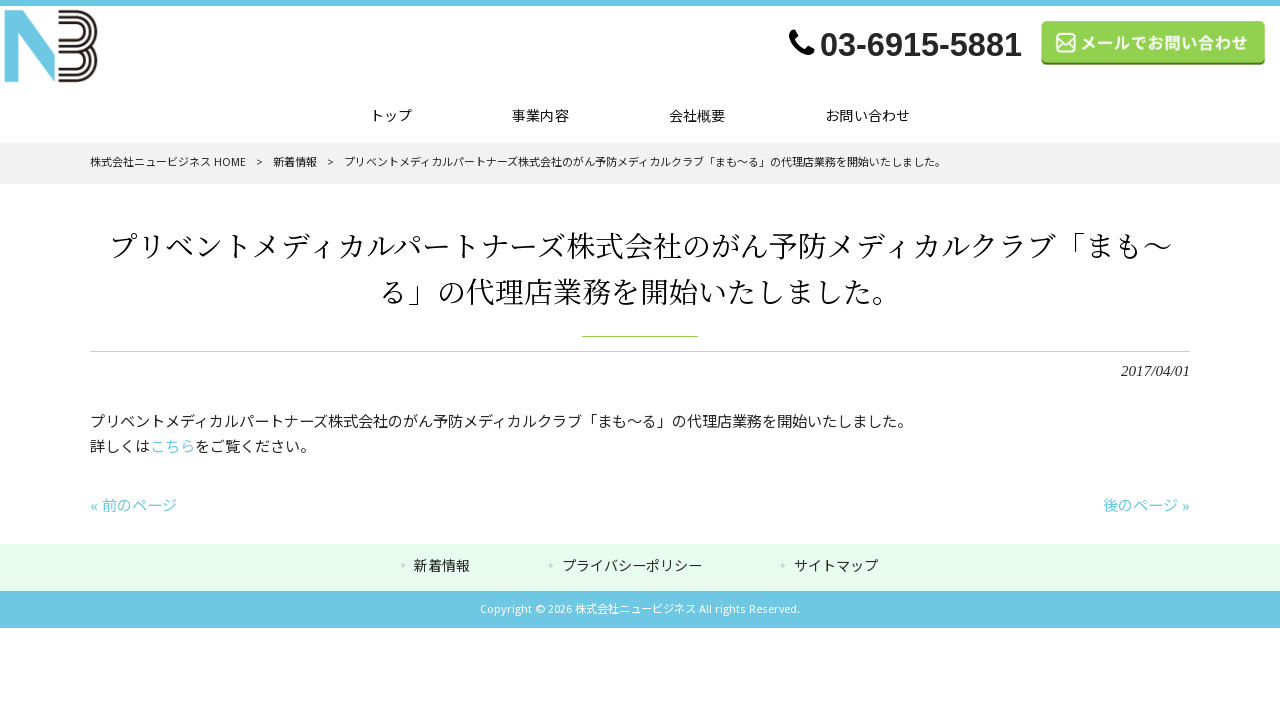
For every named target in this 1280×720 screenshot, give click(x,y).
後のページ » (1146, 506)
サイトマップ (836, 566)
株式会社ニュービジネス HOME (168, 162)
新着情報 (295, 162)
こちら (172, 447)
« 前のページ (133, 506)
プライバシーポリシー (632, 566)
